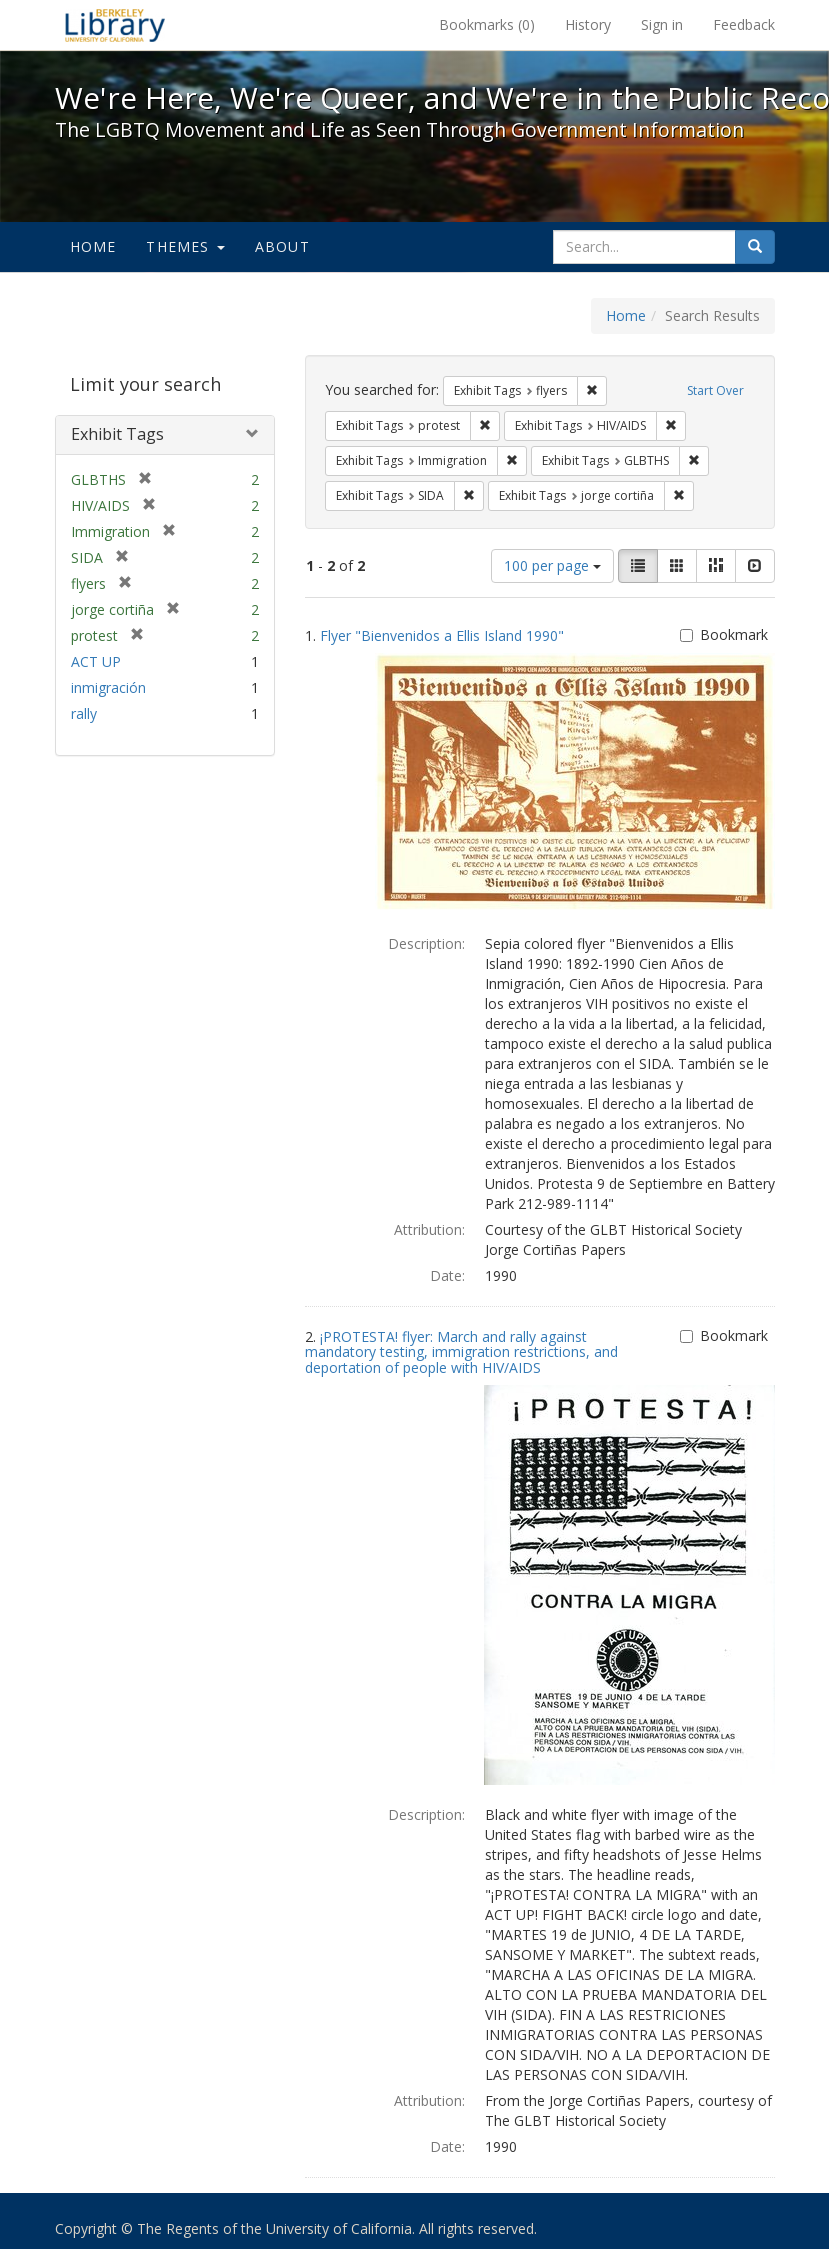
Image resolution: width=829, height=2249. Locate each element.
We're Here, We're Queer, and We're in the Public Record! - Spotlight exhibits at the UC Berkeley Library (115, 25)
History (588, 24)
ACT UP (96, 661)
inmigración (108, 687)
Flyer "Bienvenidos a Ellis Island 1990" (442, 635)
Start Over (715, 390)
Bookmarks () (487, 24)
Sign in (662, 24)
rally (84, 713)
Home (93, 246)
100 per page (552, 565)
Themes (185, 246)
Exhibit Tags (117, 434)
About (282, 246)
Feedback (744, 24)
